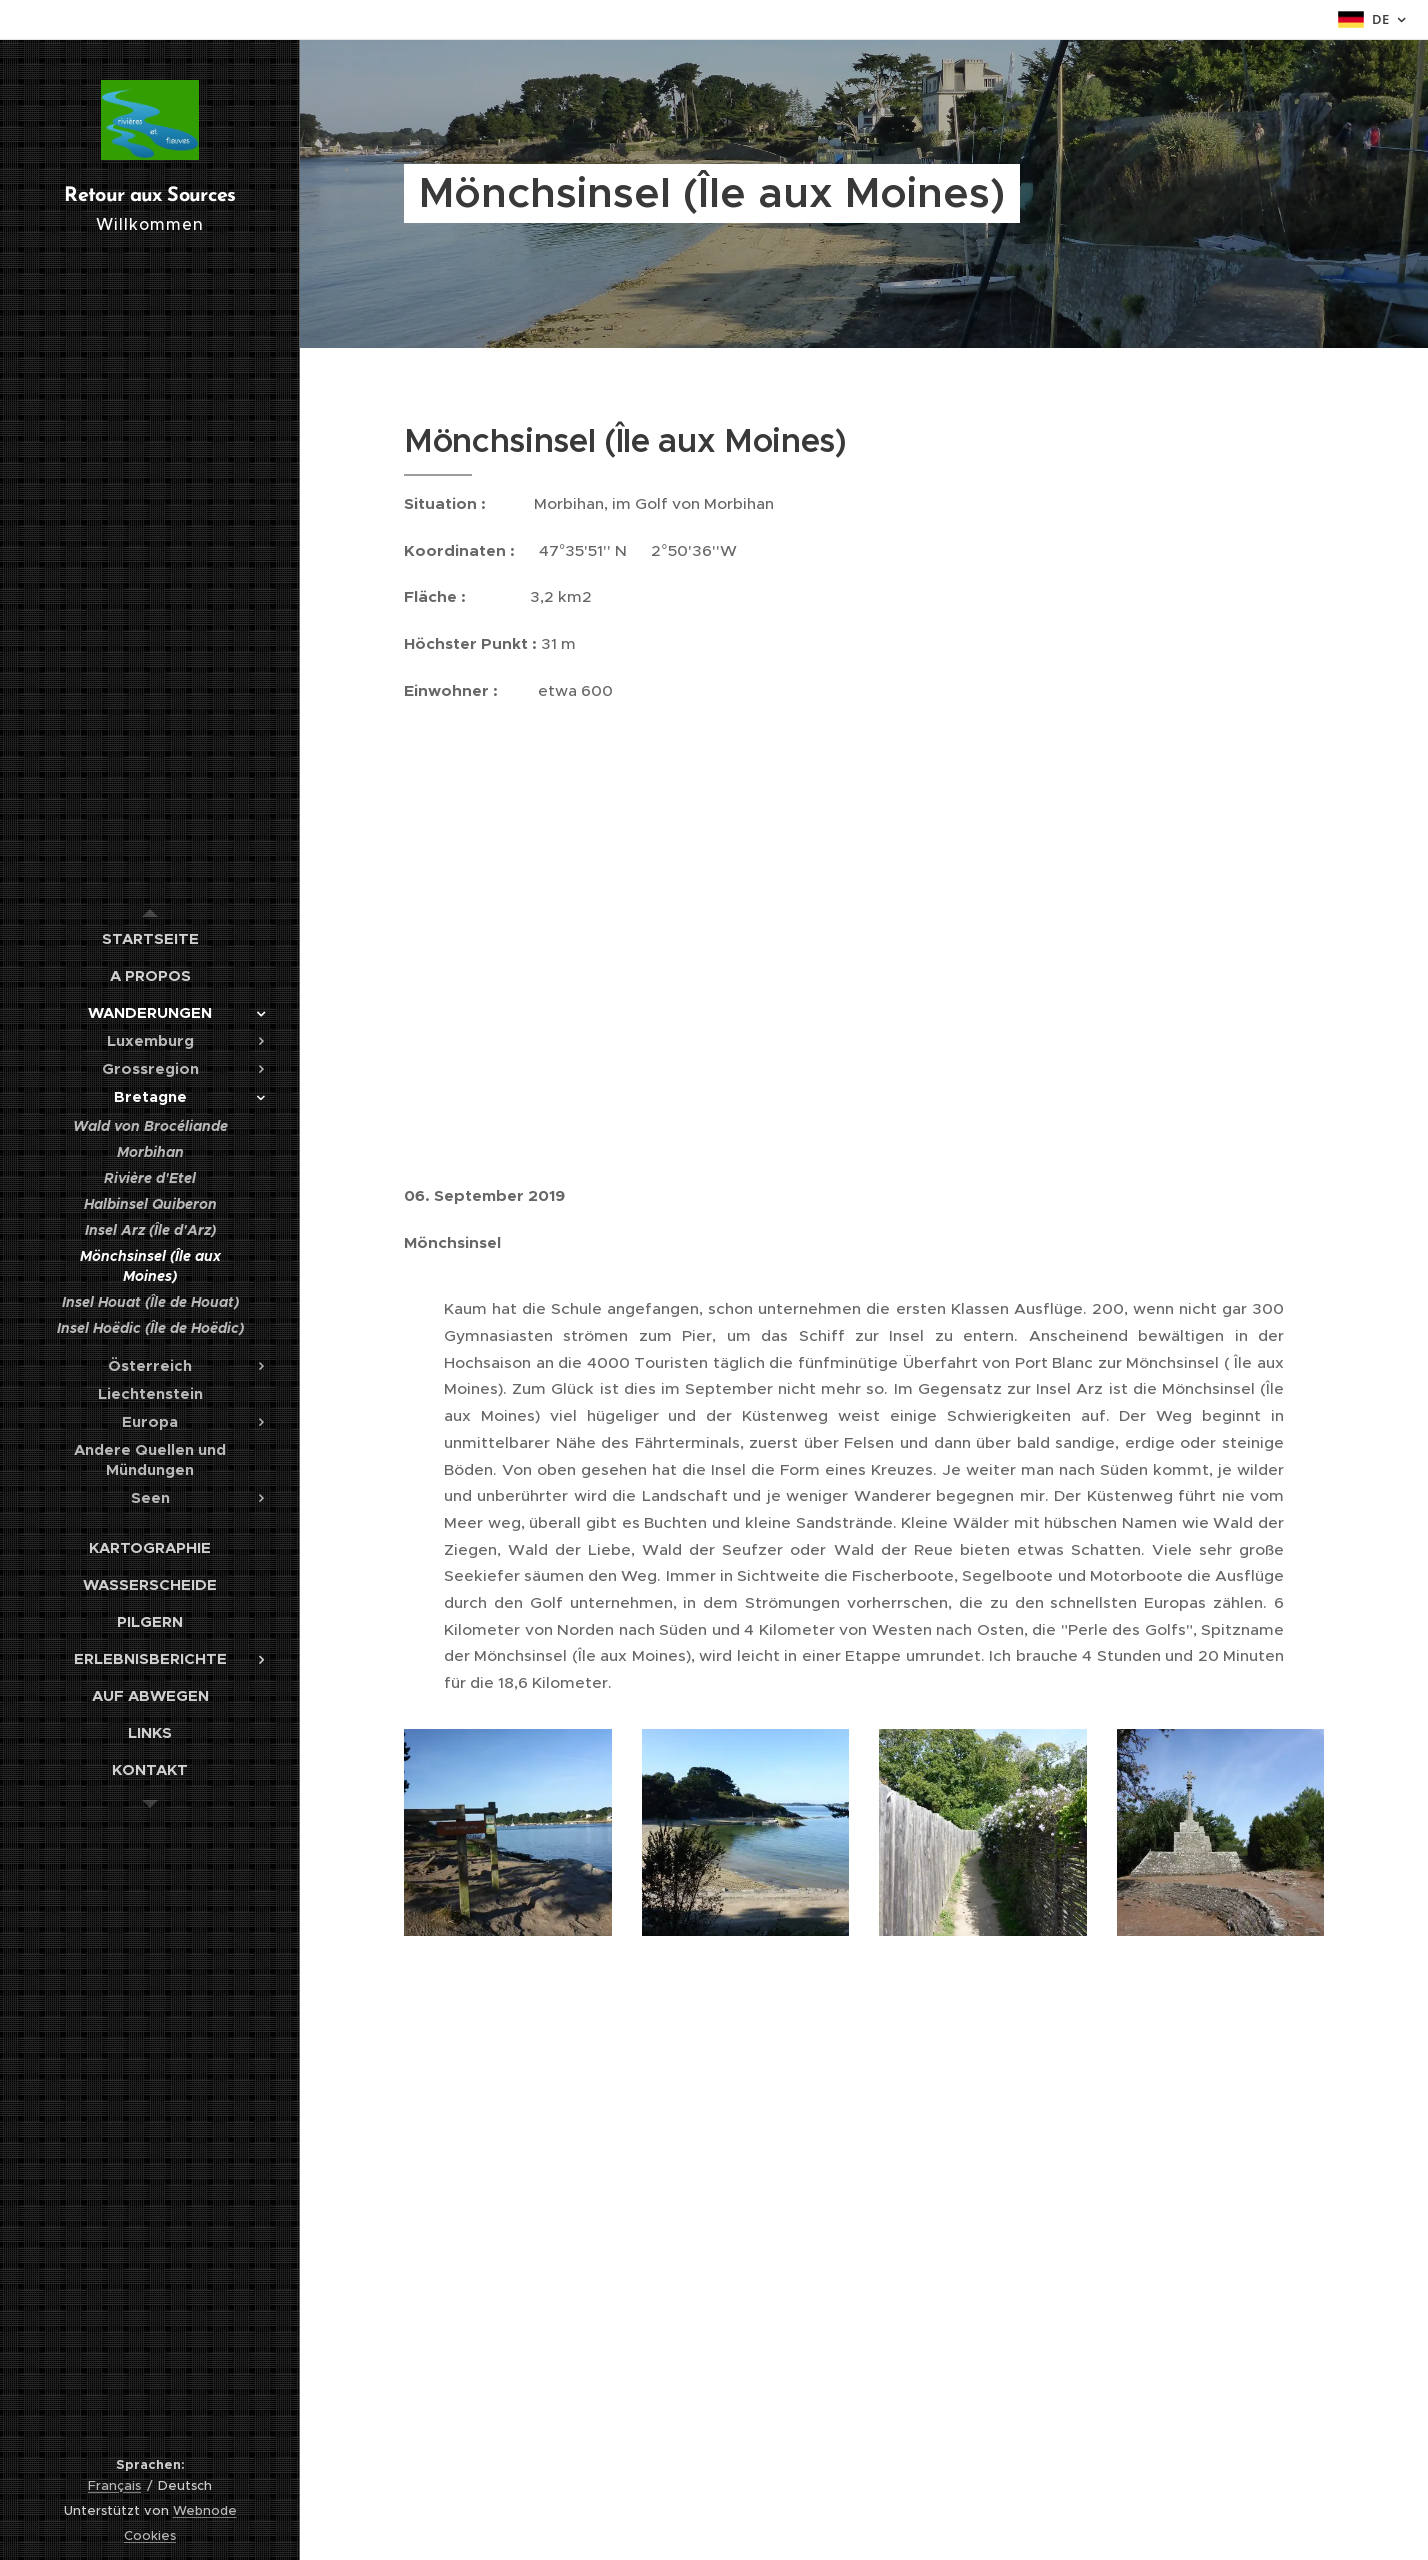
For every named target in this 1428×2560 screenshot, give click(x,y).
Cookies (150, 2535)
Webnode (205, 2510)
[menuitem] (150, 938)
